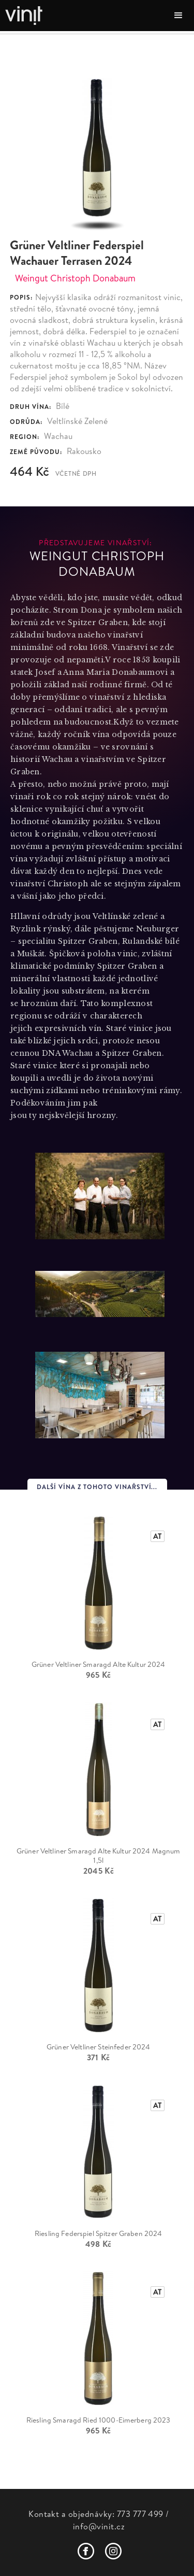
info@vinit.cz (99, 2526)
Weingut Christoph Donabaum (75, 278)
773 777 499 (140, 2514)
